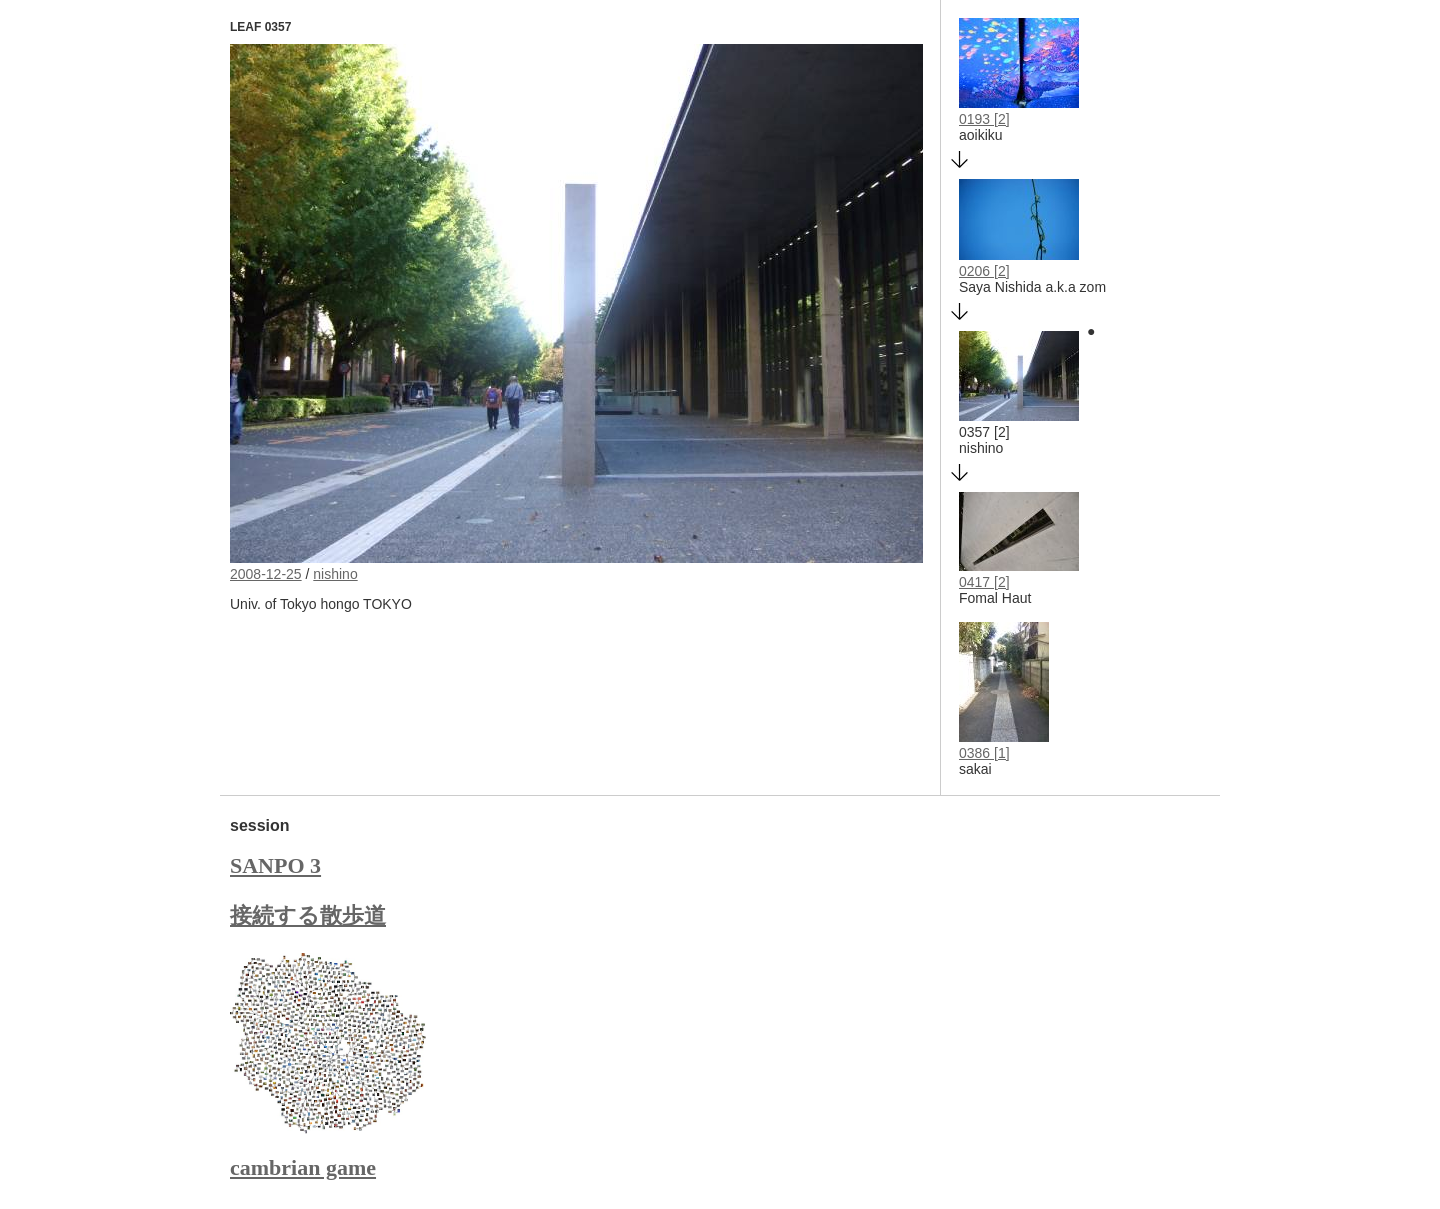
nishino (335, 574)
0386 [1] (984, 753)
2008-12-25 (266, 574)
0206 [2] (984, 271)
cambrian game (303, 1167)
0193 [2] (984, 119)
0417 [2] (984, 582)
